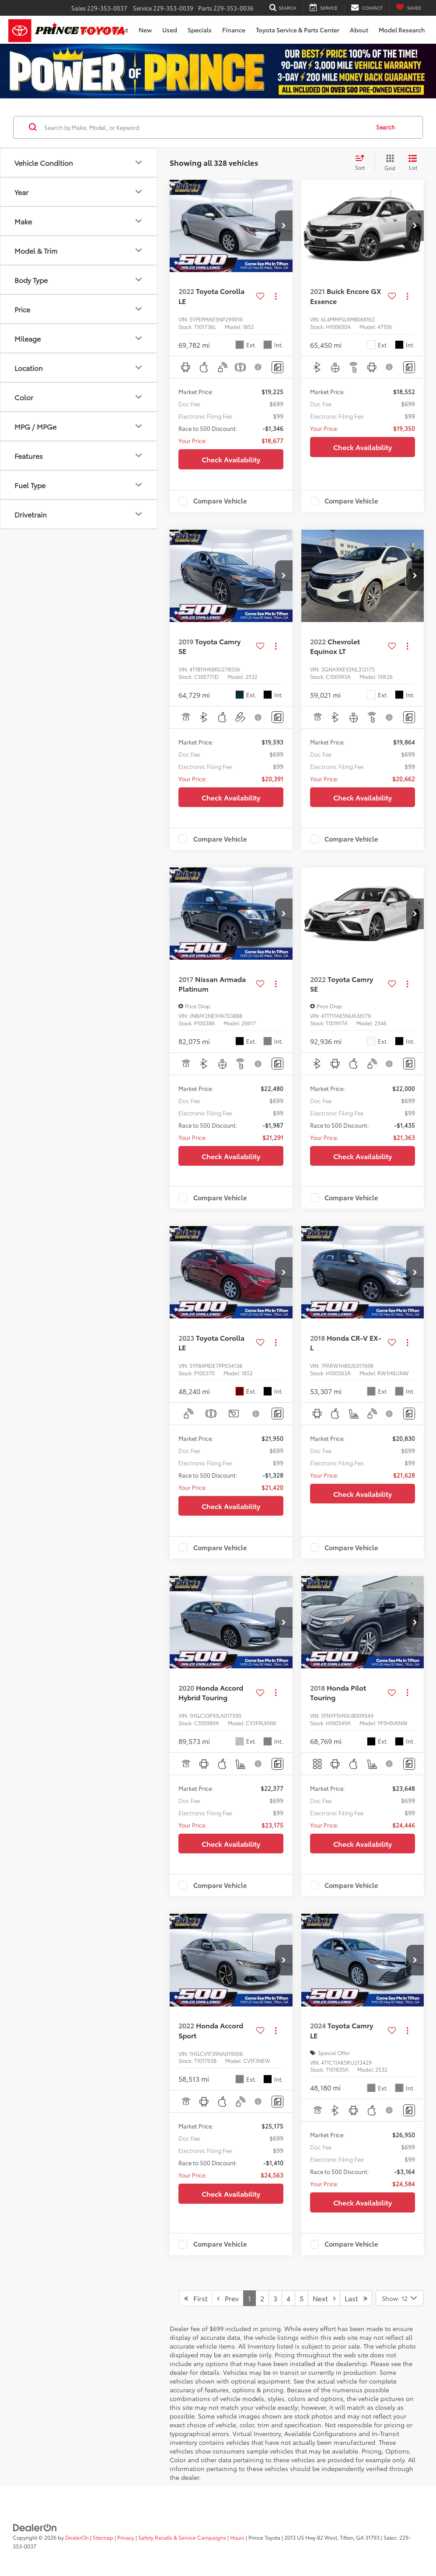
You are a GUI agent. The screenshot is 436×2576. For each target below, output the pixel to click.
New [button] (145, 29)
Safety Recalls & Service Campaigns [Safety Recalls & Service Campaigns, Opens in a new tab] (182, 2537)
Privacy (125, 2537)
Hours (237, 2537)
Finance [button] (233, 29)
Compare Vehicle (220, 501)
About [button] (359, 29)
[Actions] (275, 296)
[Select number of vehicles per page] (400, 2298)
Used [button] (169, 29)
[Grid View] (388, 162)
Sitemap (103, 2537)
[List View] (413, 162)
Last (356, 2298)
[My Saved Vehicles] (408, 8)
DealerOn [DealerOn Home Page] (77, 2537)
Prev (228, 2298)
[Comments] (277, 367)
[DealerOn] (35, 2527)
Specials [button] (200, 29)
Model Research (402, 29)
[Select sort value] (362, 162)
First (196, 2298)
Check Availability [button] (231, 459)
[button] (284, 225)
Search (385, 127)
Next (324, 2298)
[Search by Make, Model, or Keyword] (205, 127)
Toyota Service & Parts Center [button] (297, 29)
